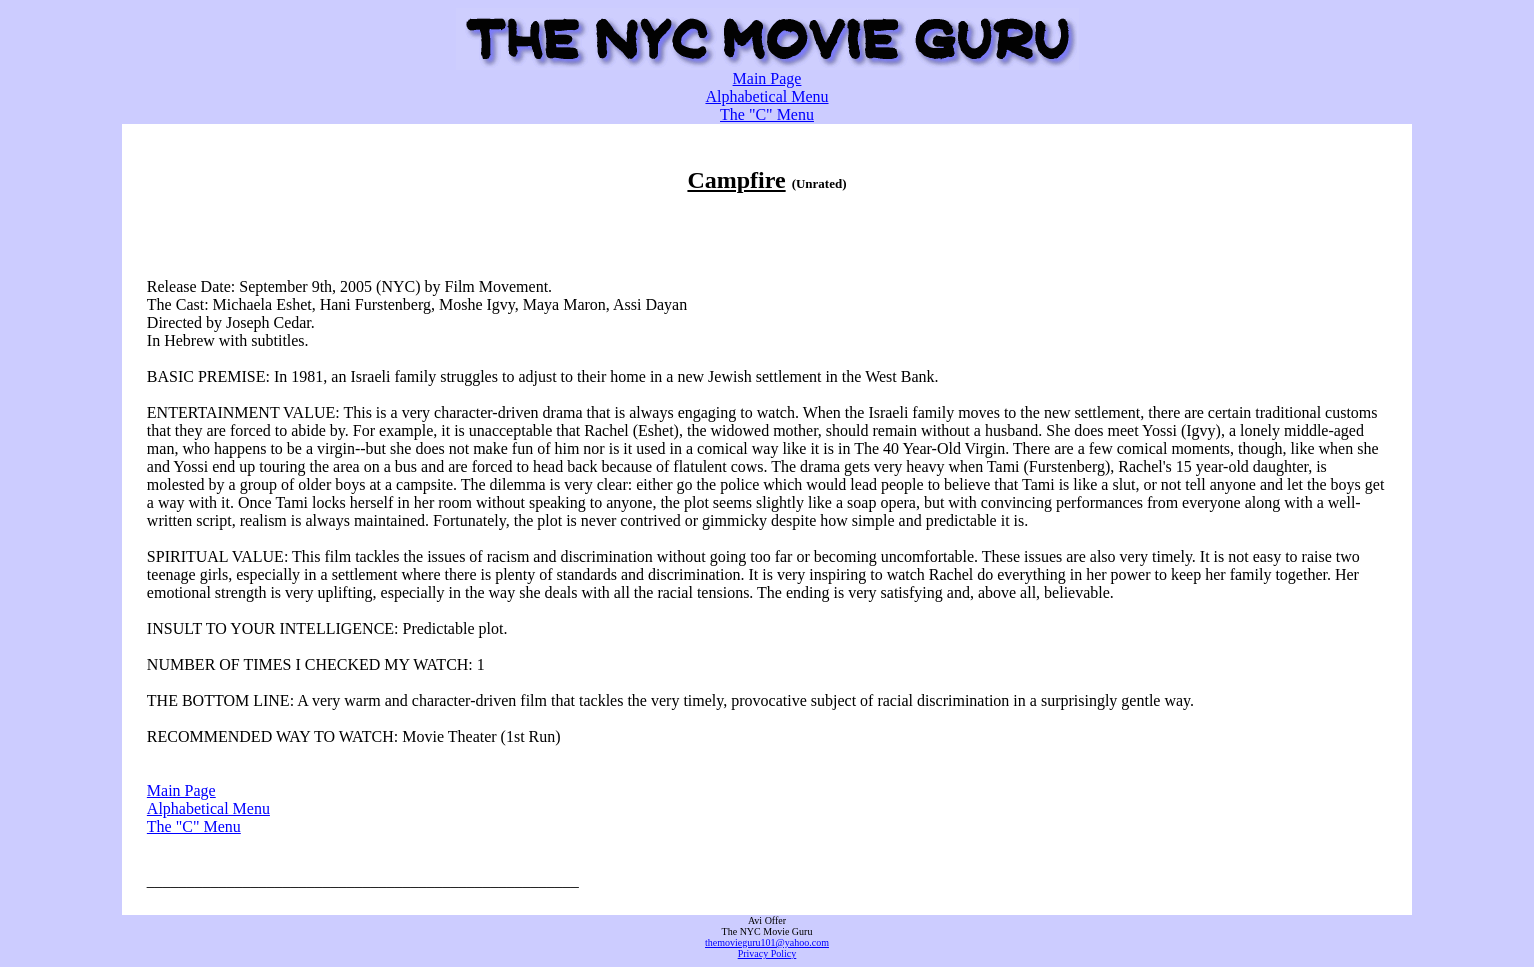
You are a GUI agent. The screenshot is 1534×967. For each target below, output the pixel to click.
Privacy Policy (767, 953)
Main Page (767, 78)
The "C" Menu (767, 114)
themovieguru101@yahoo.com (767, 942)
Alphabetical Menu (766, 96)
